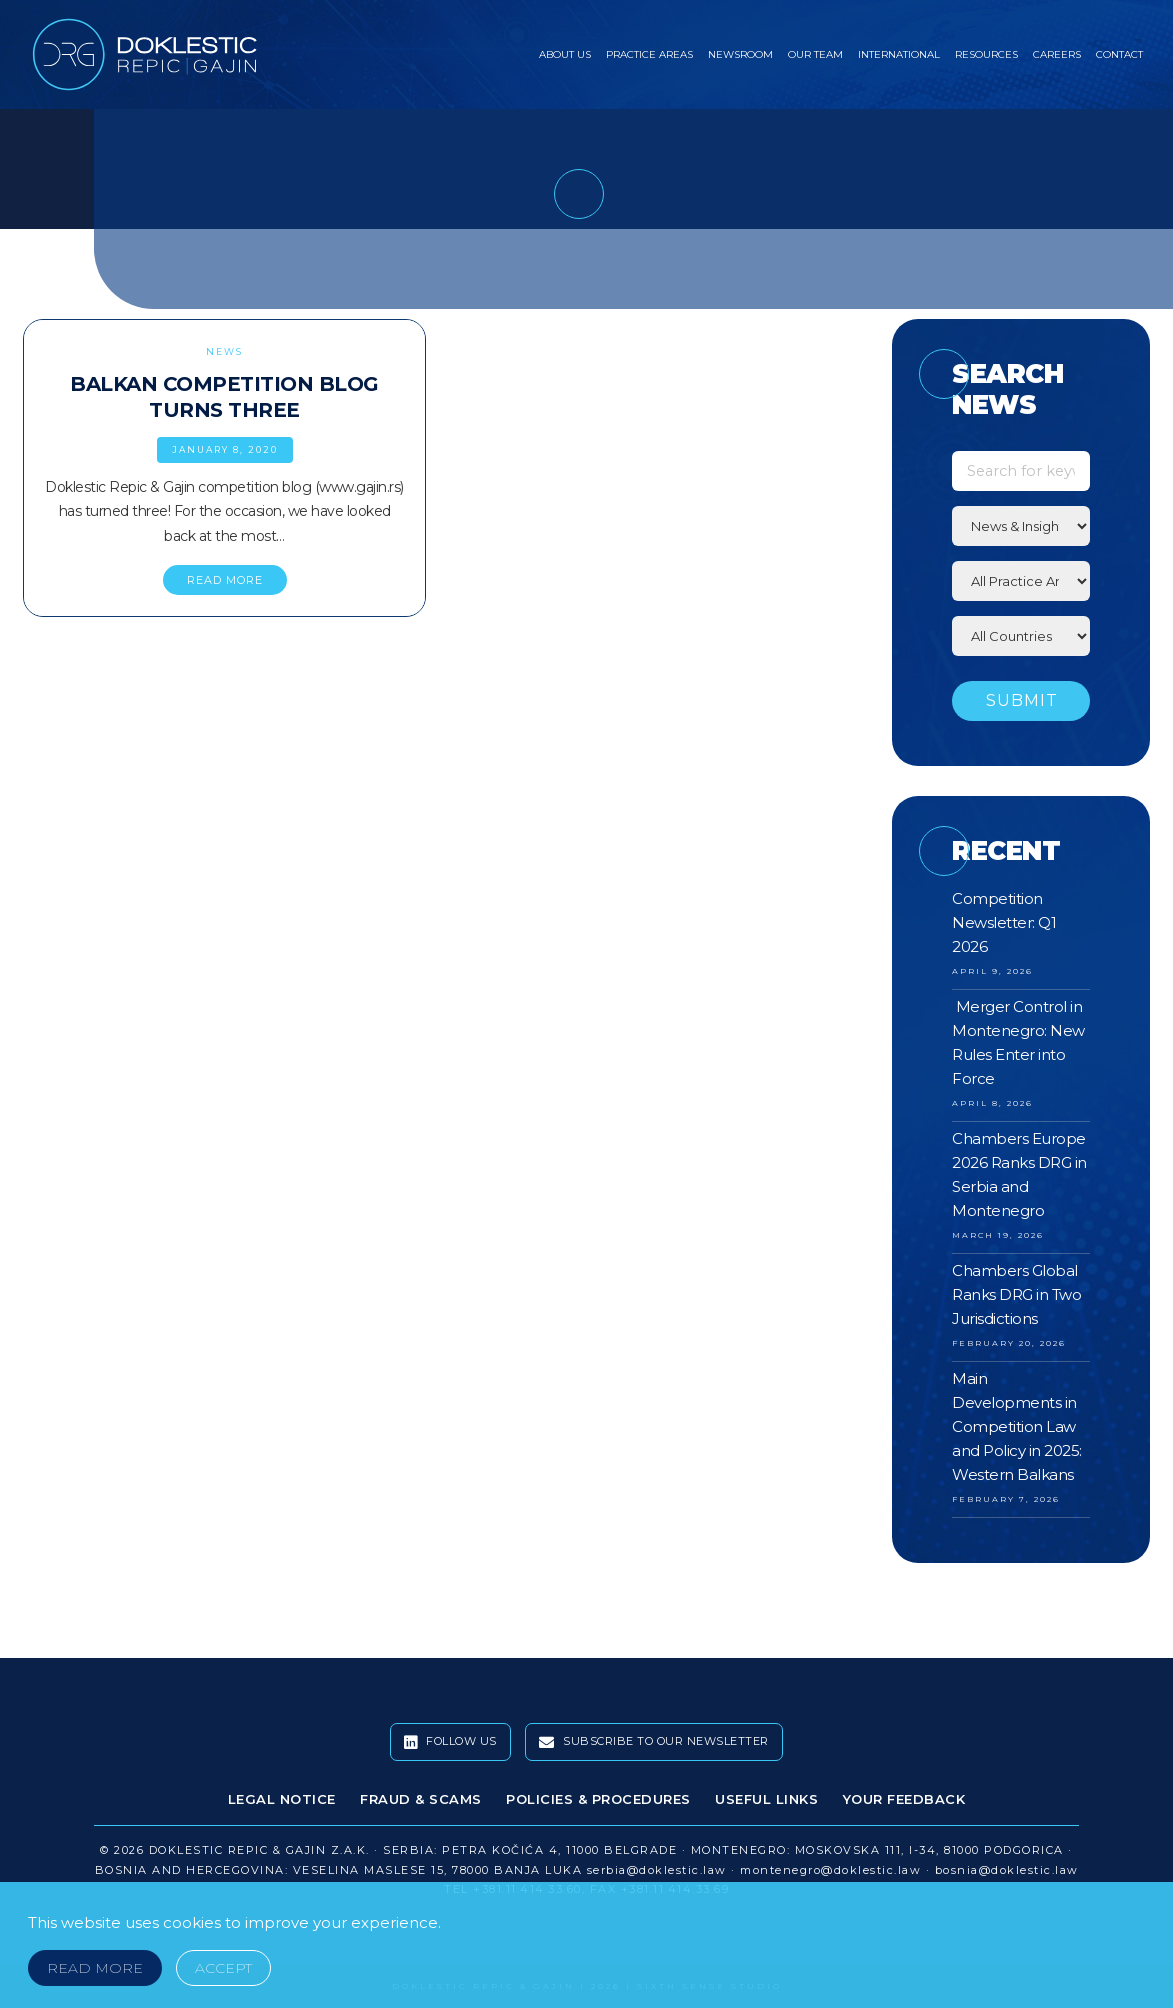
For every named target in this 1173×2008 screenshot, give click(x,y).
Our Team (815, 54)
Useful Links (766, 1799)
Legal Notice (282, 1799)
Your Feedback (904, 1799)
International (899, 54)
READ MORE (225, 580)
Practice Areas (649, 54)
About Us (565, 54)
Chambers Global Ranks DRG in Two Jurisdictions (1016, 1294)
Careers (1057, 54)
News (224, 351)
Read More (95, 1968)
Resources (986, 54)
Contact (1119, 54)
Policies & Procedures (598, 1799)
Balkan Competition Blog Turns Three (224, 397)
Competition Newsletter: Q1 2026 (1004, 922)
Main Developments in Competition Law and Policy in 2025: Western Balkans (1017, 1426)
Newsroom (740, 54)
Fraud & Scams (421, 1799)
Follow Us (450, 1742)
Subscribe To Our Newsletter (654, 1742)
